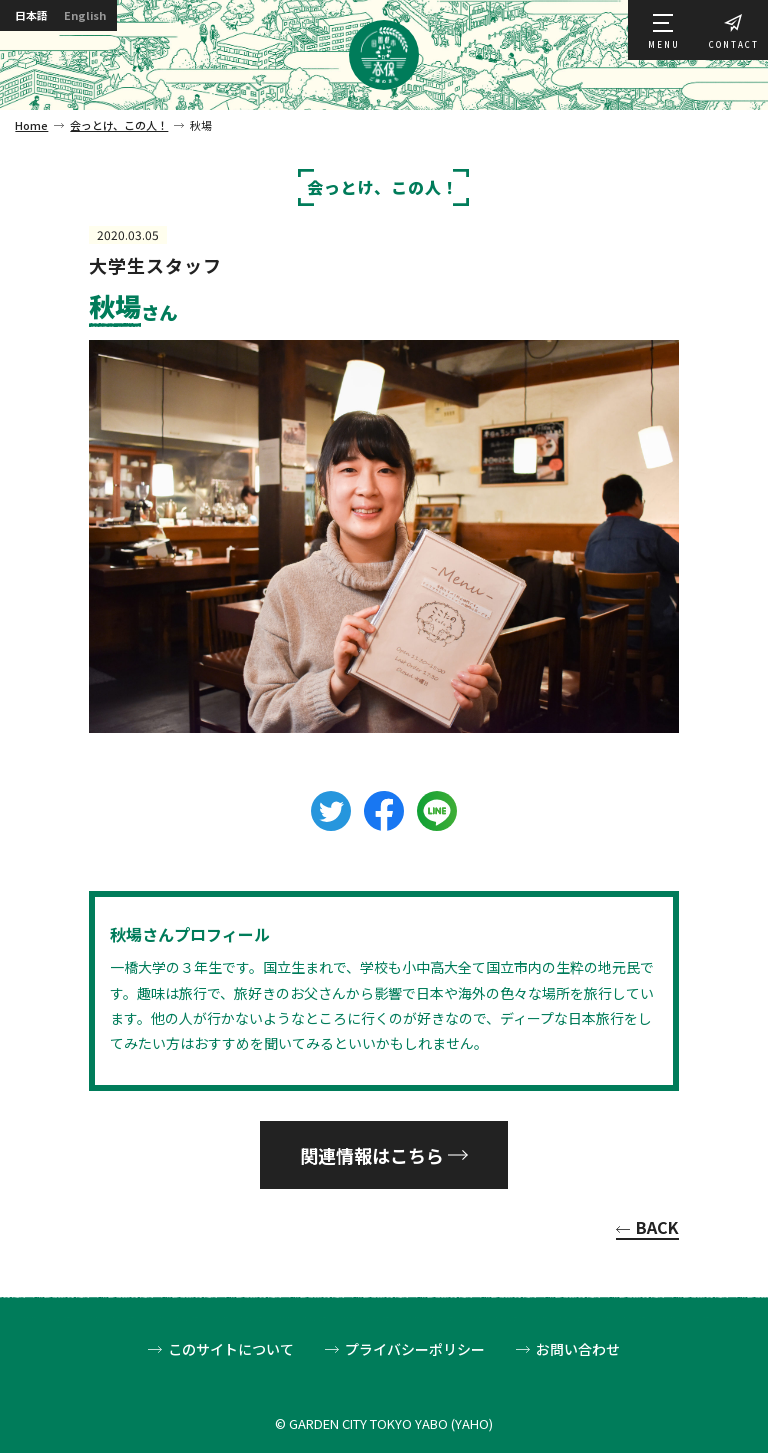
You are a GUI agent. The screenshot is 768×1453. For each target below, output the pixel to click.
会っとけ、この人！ (119, 125)
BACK (657, 1229)
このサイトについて (231, 1349)
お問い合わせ (578, 1349)
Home (31, 125)
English (102, 17)
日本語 (36, 17)
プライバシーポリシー (415, 1349)
